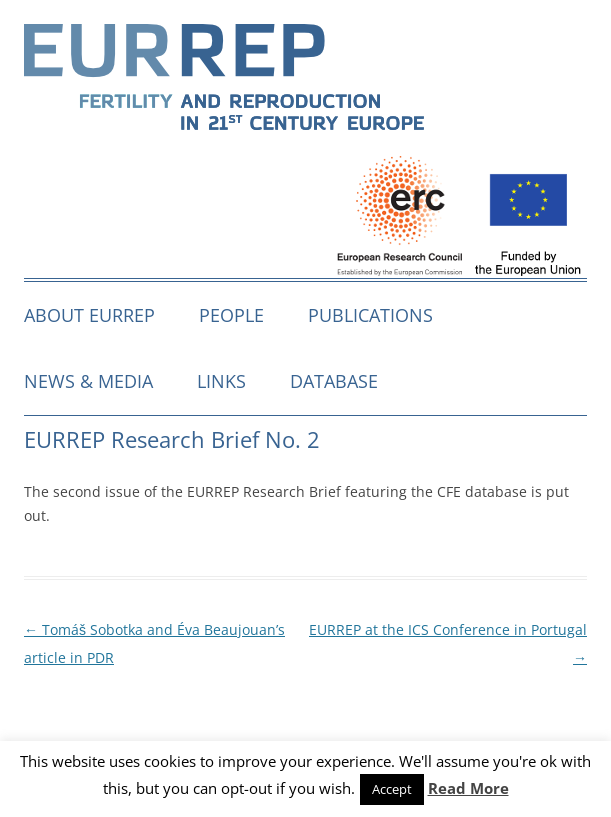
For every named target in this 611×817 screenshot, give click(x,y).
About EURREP (89, 315)
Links (221, 381)
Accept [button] (392, 789)
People (231, 315)
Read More (468, 788)
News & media (88, 381)
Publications (370, 315)
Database (334, 381)
